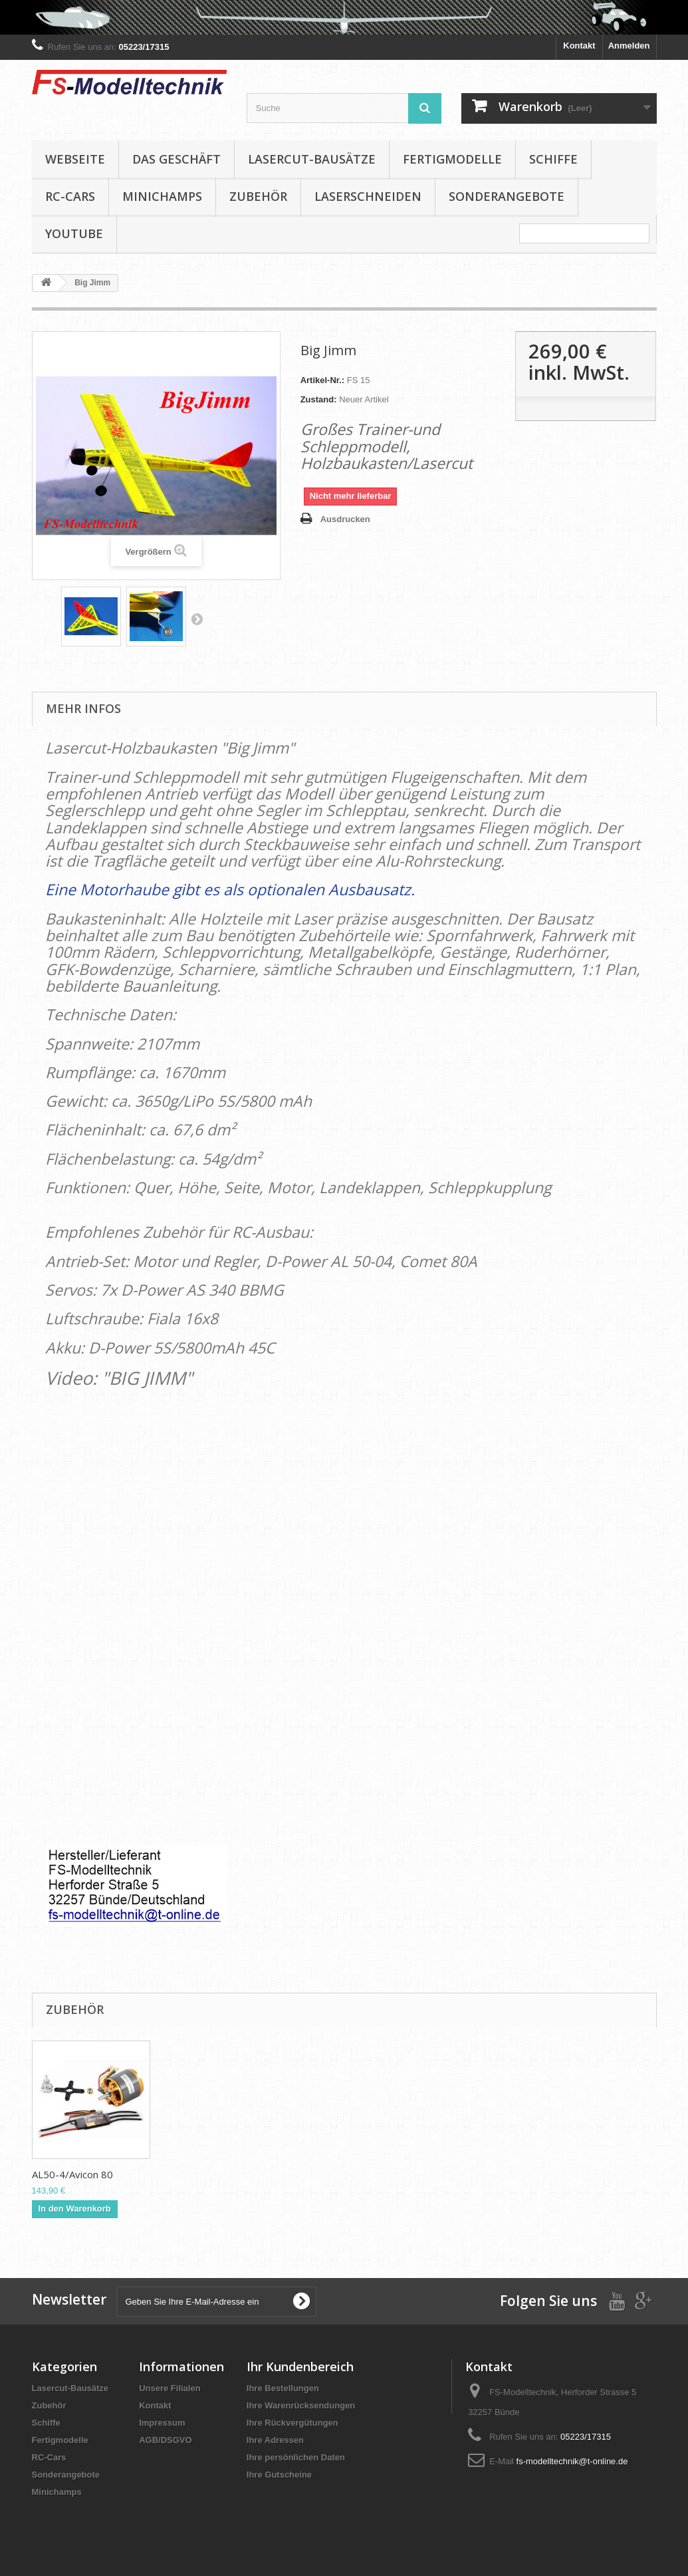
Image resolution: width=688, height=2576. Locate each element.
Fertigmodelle (452, 159)
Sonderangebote (506, 196)
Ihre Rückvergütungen (292, 2423)
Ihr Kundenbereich (300, 2366)
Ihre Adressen (275, 2440)
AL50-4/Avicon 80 (598, 2174)
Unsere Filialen (169, 2388)
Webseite (75, 159)
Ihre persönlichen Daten (296, 2457)
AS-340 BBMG (64, 2174)
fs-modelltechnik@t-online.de (572, 2461)
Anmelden (629, 46)
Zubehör (258, 196)
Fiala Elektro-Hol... (335, 2174)
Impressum (162, 2423)
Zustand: (318, 399)
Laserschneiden (367, 196)
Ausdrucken (345, 519)
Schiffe (553, 159)
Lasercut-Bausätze (312, 159)
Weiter (196, 618)
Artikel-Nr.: (322, 380)
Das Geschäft (176, 159)
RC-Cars (70, 196)
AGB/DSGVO (165, 2440)
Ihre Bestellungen (283, 2388)
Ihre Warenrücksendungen (301, 2405)
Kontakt (579, 46)
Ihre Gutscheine (279, 2475)
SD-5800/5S (191, 2174)
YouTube (74, 233)
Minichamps (162, 196)
